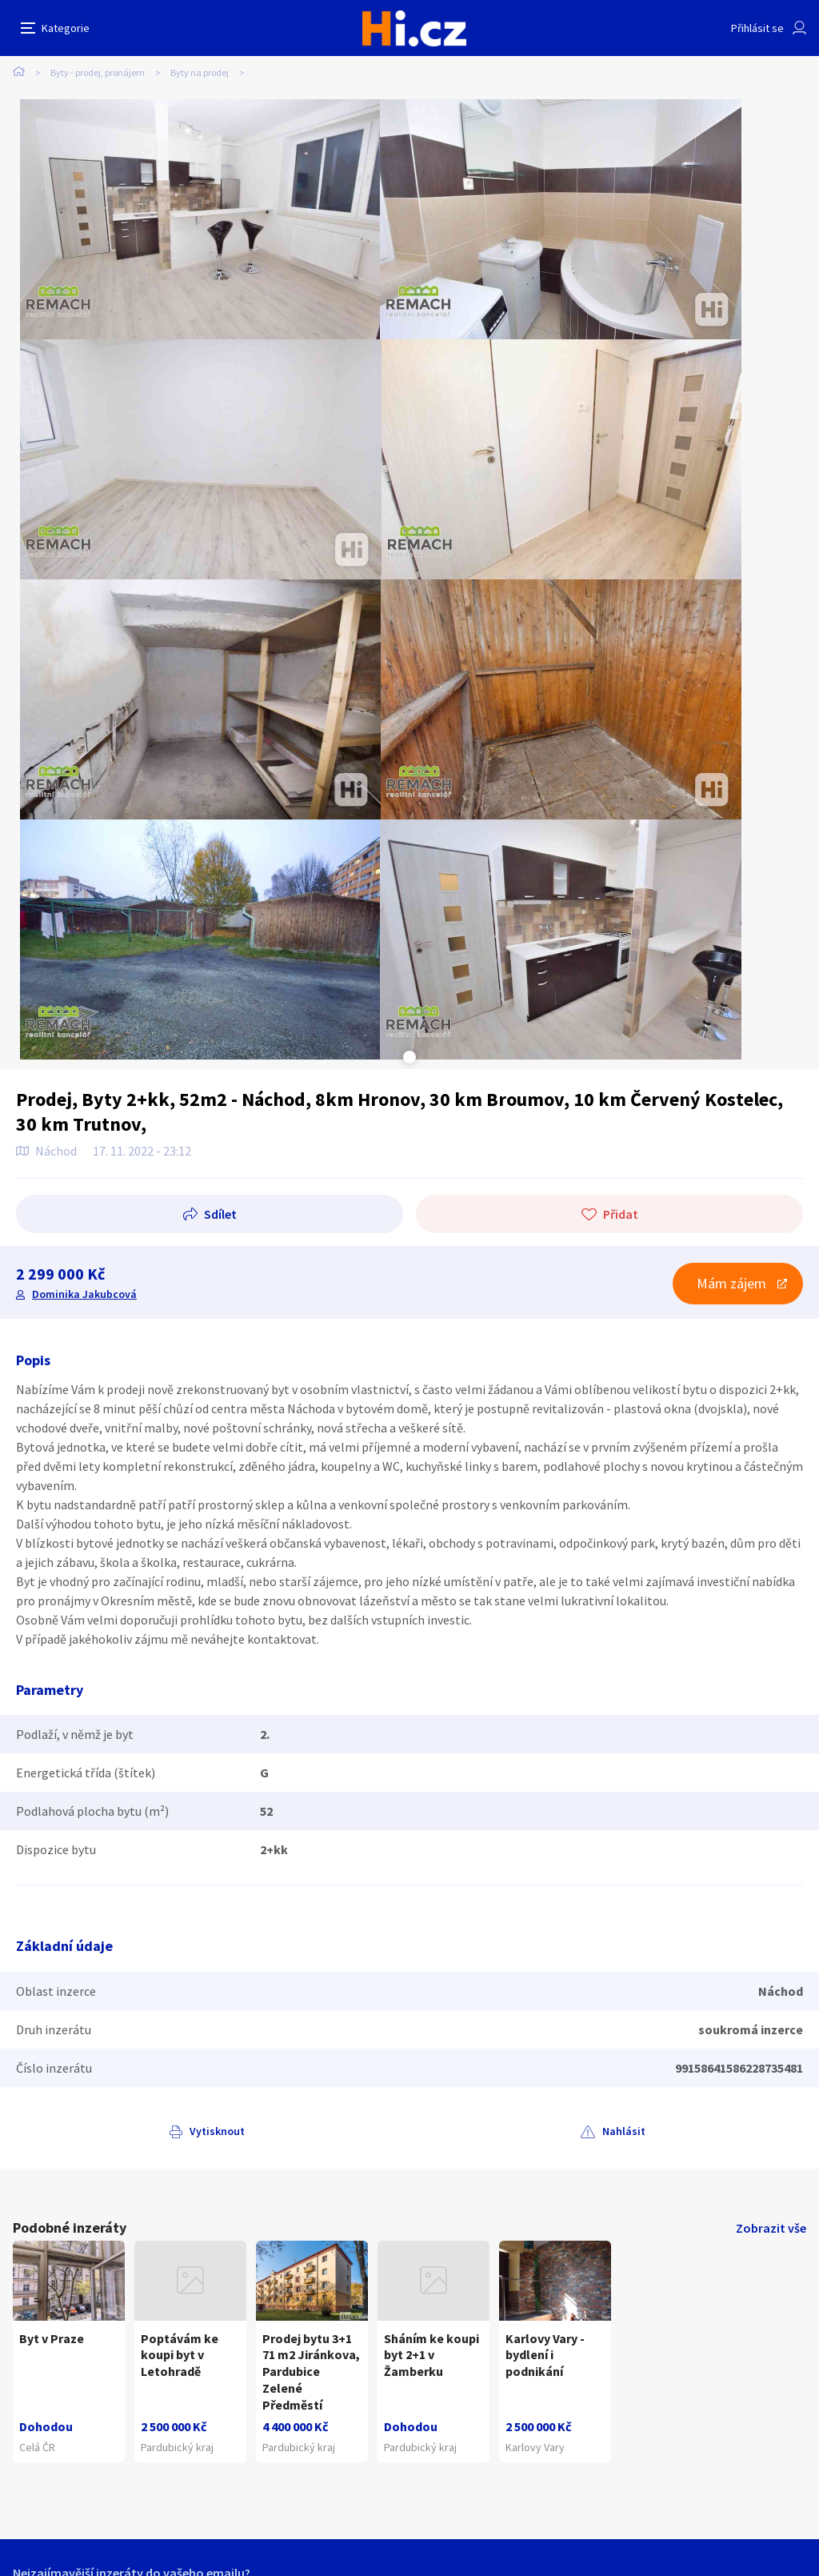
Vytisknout (217, 2131)
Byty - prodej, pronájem (97, 72)
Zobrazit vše (771, 2228)
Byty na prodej (199, 72)
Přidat (620, 1214)
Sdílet (220, 1214)
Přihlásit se (757, 28)
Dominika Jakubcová (84, 1294)
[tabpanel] (200, 219)
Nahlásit (623, 2131)
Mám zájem (731, 1283)
